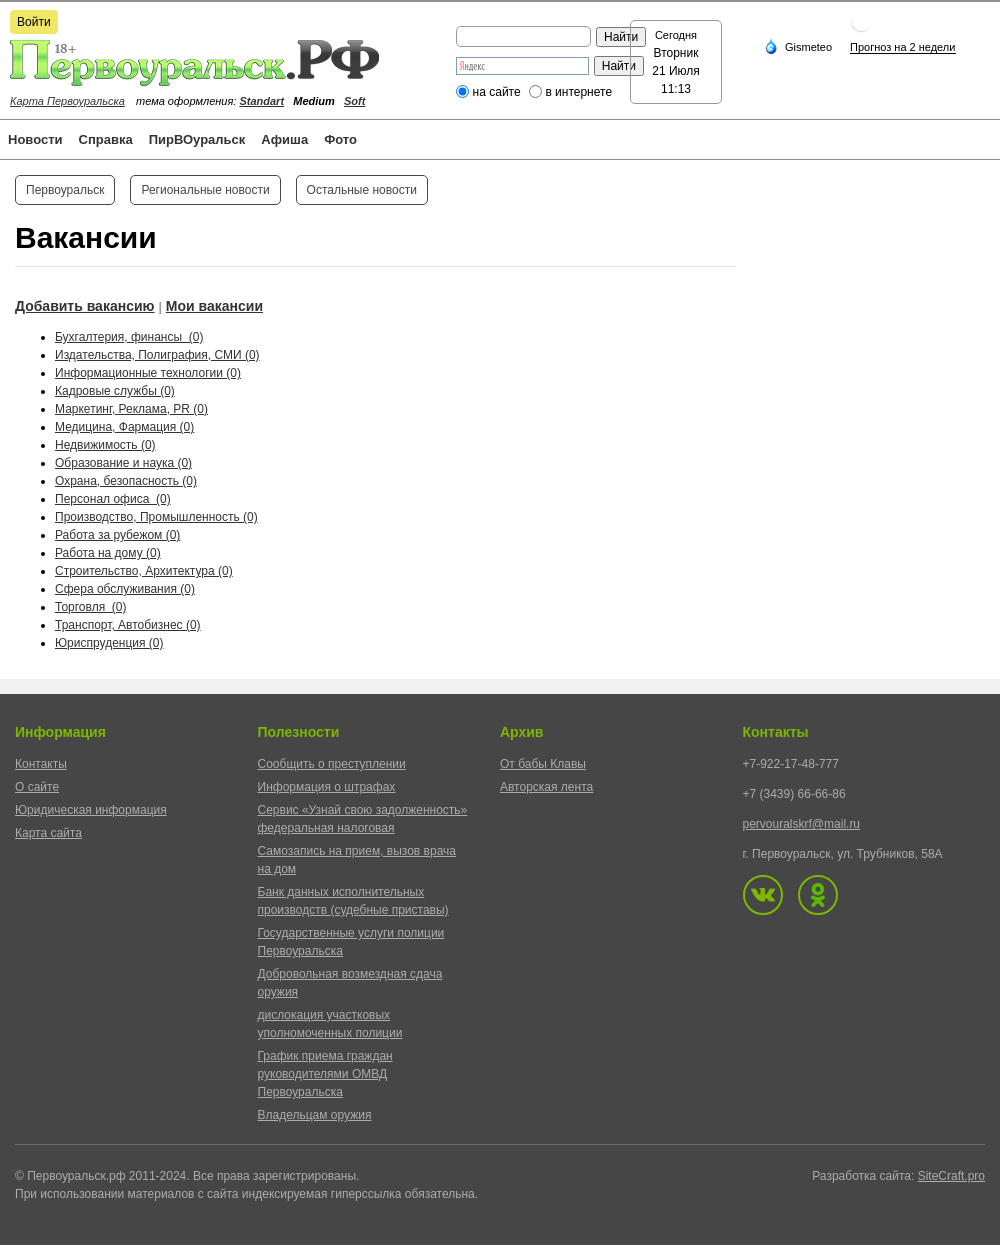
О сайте (37, 787)
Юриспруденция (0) (109, 643)
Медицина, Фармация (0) (124, 427)
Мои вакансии (214, 306)
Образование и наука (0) (123, 463)
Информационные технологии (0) (148, 373)
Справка (106, 139)
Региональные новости (205, 190)
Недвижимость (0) (105, 445)
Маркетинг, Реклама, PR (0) (131, 409)
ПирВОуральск (197, 139)
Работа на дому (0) (108, 553)
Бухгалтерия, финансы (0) (129, 337)
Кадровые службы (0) (115, 391)
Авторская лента (546, 787)
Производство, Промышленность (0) (156, 517)
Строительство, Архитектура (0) (144, 571)
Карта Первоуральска (67, 101)
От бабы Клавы (543, 764)
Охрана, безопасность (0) (126, 481)
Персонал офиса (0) (113, 499)
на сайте (497, 92)
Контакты (41, 764)
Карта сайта (48, 833)
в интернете (578, 92)
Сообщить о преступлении (332, 764)
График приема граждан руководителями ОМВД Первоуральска (325, 1074)
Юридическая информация (91, 810)
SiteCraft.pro (951, 1176)
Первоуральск (65, 190)
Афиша (284, 139)
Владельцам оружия (315, 1115)
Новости (35, 139)
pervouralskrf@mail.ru (802, 824)
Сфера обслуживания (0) (125, 589)
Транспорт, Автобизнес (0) (128, 625)
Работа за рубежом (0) (117, 535)
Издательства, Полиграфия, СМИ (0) (157, 355)
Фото (340, 139)
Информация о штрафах (327, 787)
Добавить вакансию (85, 306)
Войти (34, 22)
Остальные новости (362, 190)
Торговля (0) (90, 607)
